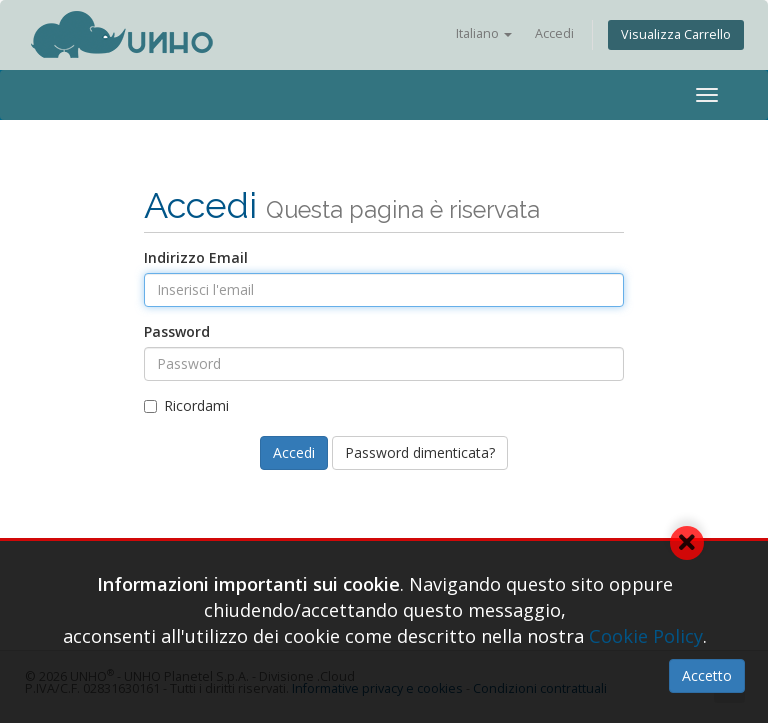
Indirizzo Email (196, 257)
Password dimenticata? (420, 452)
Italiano (484, 33)
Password (177, 331)
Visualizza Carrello (676, 34)
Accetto (707, 675)
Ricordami (186, 405)
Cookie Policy (646, 636)
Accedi (554, 33)
